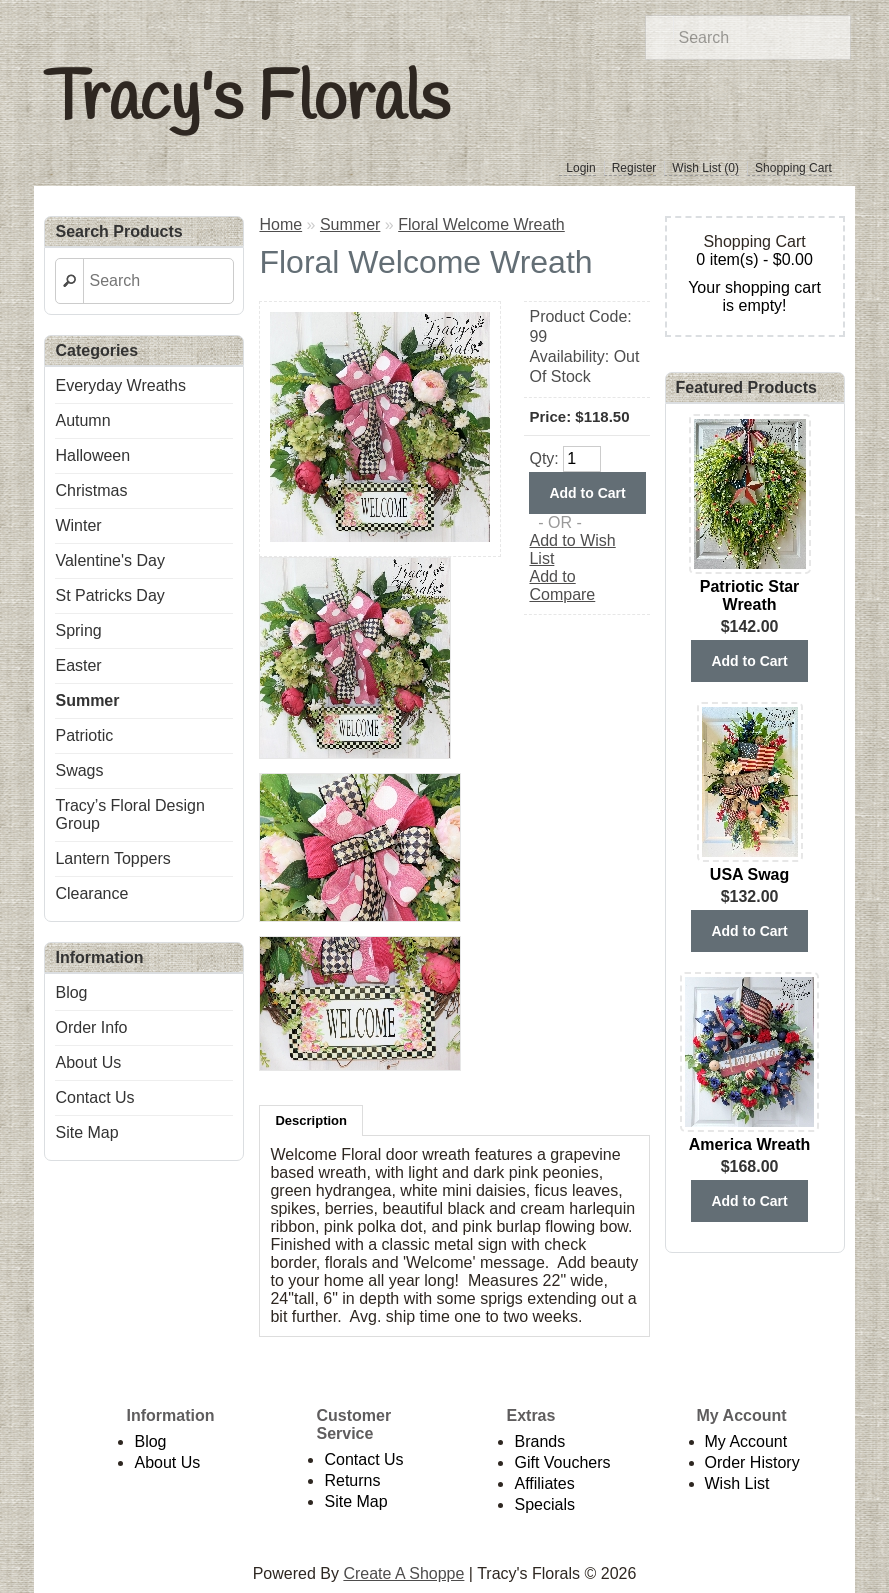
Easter (78, 665)
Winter (78, 525)
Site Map (86, 1132)
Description (311, 1120)
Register (634, 168)
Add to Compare (562, 585)
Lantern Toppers (112, 858)
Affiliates (544, 1483)
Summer (87, 700)
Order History (752, 1462)
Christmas (91, 490)
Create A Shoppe (403, 1573)
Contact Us (94, 1097)
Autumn (82, 420)
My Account (746, 1441)
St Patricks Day (109, 595)
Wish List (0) (705, 168)
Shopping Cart (793, 168)
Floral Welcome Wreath (481, 224)
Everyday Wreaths (120, 385)
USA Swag (749, 874)
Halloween (92, 455)
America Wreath (750, 1144)
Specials (544, 1504)
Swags (79, 770)
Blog (71, 992)
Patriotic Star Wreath (750, 595)
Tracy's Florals (246, 100)
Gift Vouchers (562, 1462)
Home (280, 224)
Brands (539, 1441)
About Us (88, 1062)
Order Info (91, 1027)
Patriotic (84, 735)
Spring (78, 630)
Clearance (91, 893)
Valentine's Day (109, 560)
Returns (352, 1480)
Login (580, 168)
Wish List (737, 1483)
